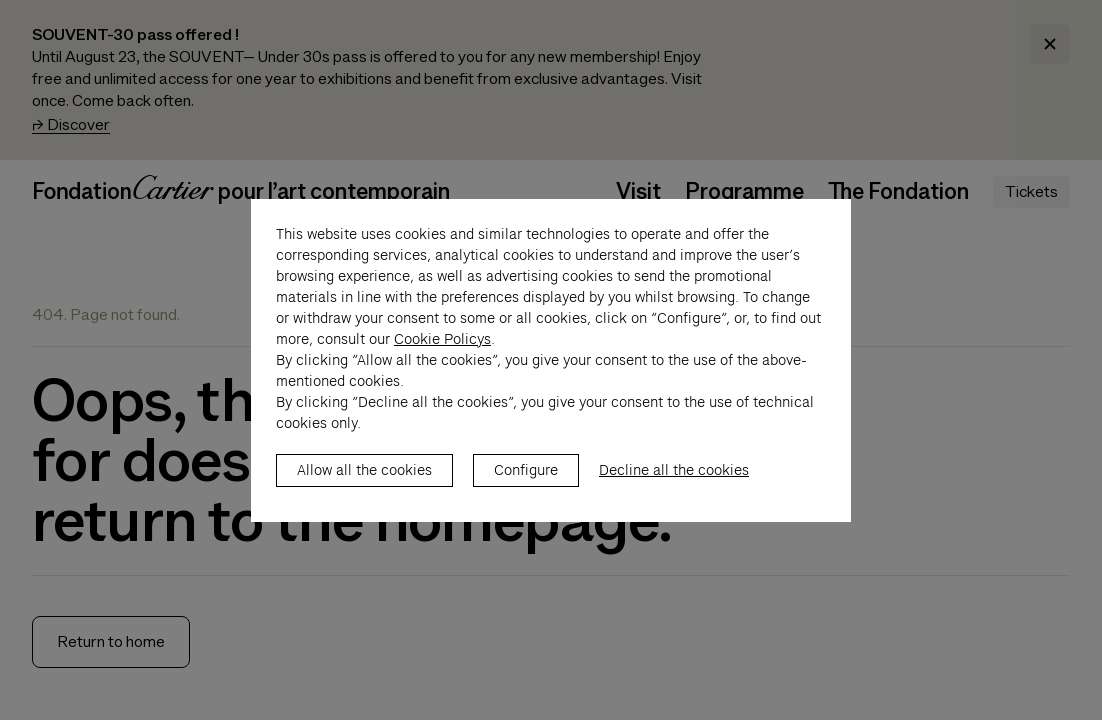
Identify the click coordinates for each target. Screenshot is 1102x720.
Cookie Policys (442, 360)
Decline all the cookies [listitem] (674, 491)
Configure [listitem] (526, 491)
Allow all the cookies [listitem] (364, 491)
